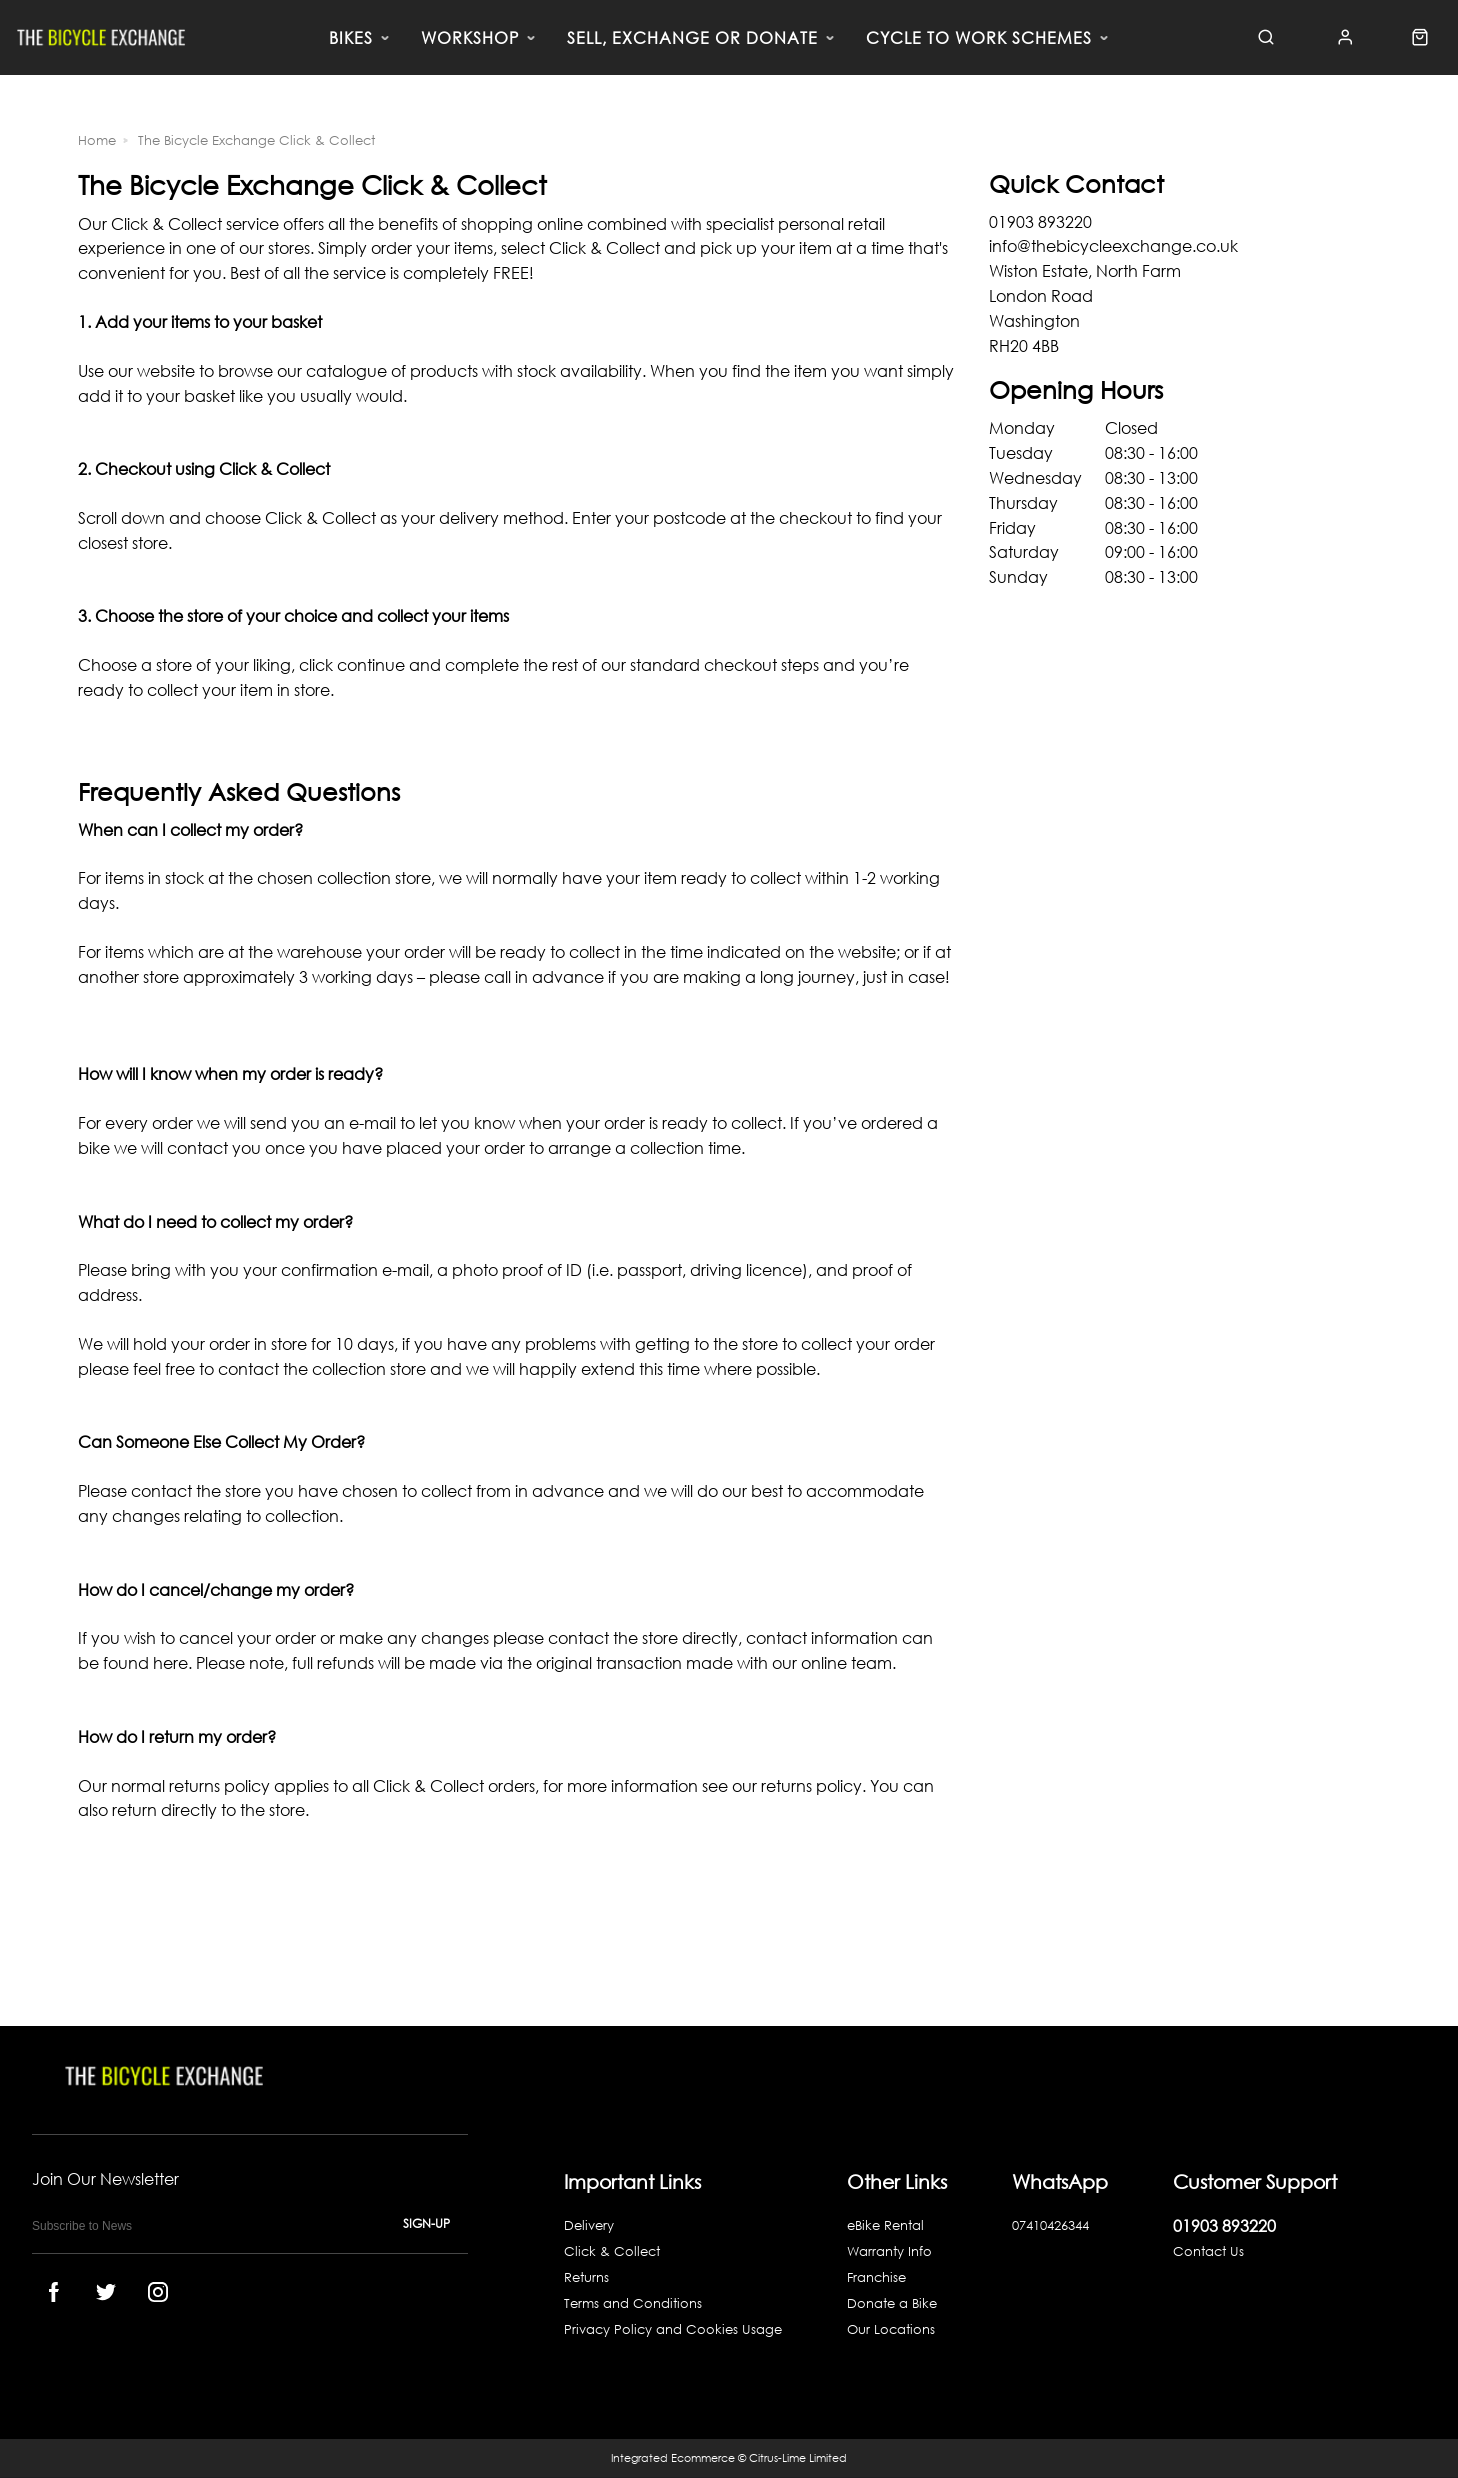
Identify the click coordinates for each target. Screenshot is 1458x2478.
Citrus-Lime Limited (798, 2458)
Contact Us (1208, 2251)
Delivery (589, 2225)
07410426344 (1050, 2225)
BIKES (351, 38)
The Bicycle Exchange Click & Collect (256, 140)
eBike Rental (885, 2225)
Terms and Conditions (633, 2303)
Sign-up (426, 2223)
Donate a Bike (892, 2303)
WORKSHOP (470, 38)
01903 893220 (1224, 2225)
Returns (586, 2277)
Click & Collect (612, 2251)
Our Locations (891, 2329)
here (170, 1662)
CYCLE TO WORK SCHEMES (979, 38)
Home (97, 140)
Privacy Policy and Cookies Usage (673, 2329)
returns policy (811, 1785)
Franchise (876, 2277)
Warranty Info (889, 2251)
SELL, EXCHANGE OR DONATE (692, 38)
